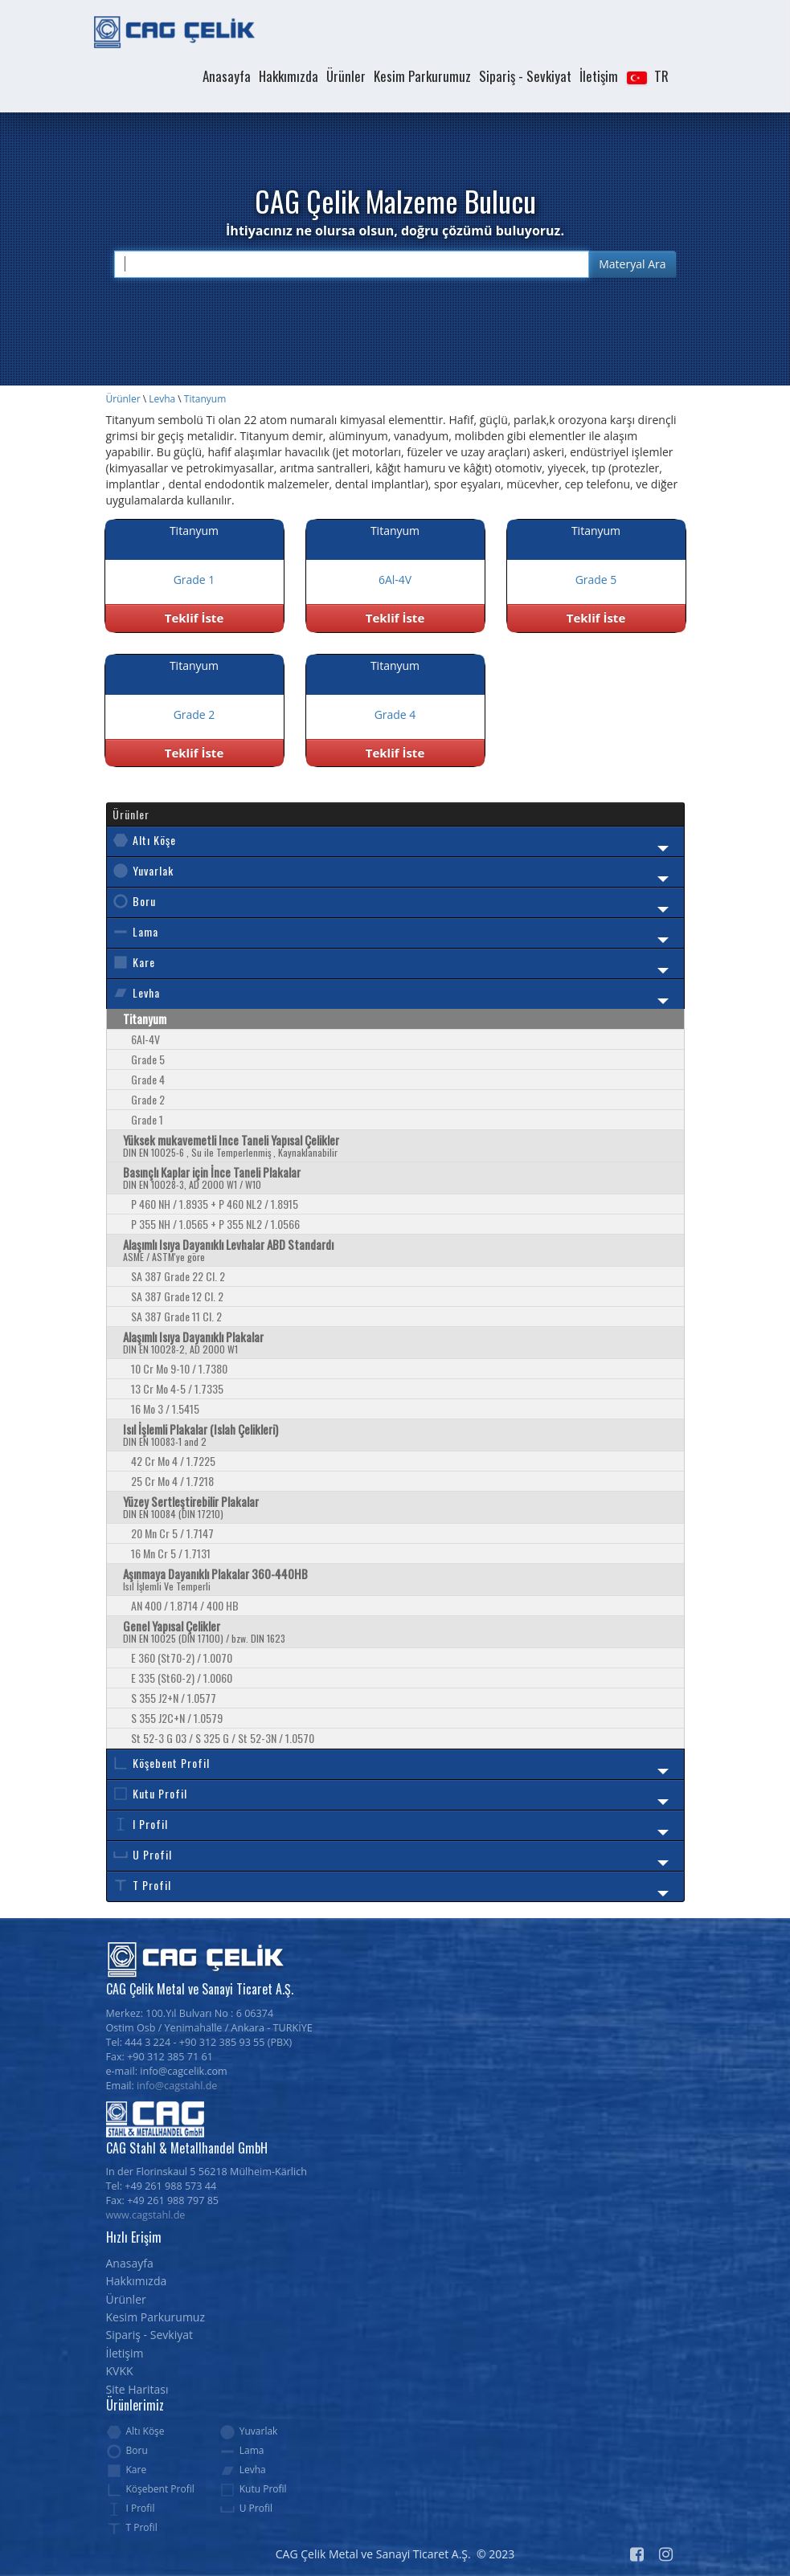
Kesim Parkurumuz (422, 76)
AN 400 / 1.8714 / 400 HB (185, 1605)
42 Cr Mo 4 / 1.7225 (173, 1460)
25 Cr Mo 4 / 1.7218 (172, 1480)
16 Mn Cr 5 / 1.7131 (171, 1553)
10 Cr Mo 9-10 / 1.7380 (179, 1368)
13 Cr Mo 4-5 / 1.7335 (177, 1388)
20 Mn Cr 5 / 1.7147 (172, 1533)
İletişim (598, 76)
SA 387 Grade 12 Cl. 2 (177, 1296)
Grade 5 (148, 1059)
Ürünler (346, 76)
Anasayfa (227, 76)
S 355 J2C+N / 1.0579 (177, 1717)
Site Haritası (137, 2389)
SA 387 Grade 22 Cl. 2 (178, 1276)
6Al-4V (145, 1039)
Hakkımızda (288, 76)
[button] (647, 76)
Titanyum (205, 399)
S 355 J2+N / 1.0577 (173, 1697)
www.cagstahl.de (146, 2215)
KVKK (119, 2370)
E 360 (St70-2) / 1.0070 (181, 1657)
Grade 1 (147, 1119)
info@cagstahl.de (177, 2085)
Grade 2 (148, 1099)
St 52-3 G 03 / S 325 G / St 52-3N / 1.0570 (222, 1737)
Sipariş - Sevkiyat (525, 76)
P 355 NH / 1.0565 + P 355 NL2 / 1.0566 (215, 1223)
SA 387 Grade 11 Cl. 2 (176, 1316)
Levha (162, 399)
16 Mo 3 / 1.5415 (165, 1408)
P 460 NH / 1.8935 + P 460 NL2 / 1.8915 (214, 1203)
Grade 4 (148, 1079)
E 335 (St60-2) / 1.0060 (181, 1677)
